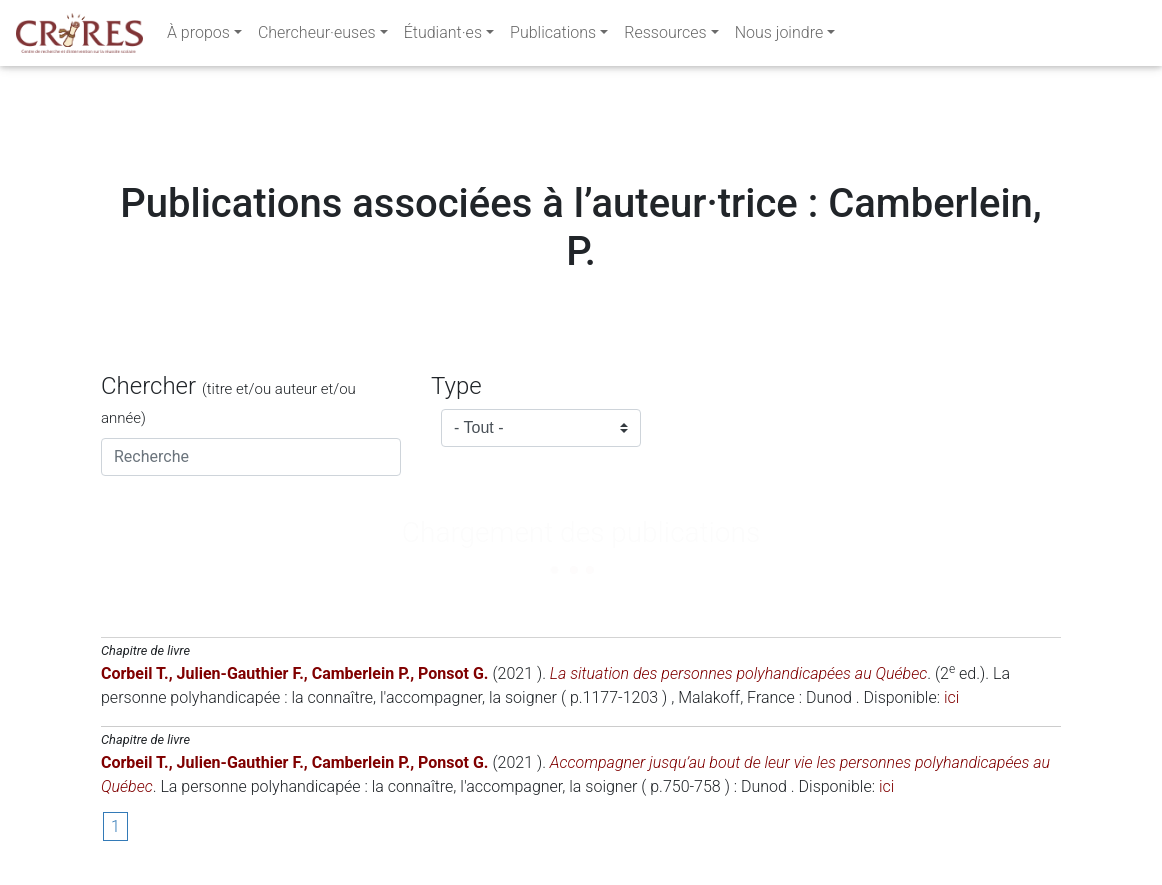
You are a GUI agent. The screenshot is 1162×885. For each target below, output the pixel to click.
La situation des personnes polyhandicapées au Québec (738, 673)
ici (951, 697)
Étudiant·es (443, 36)
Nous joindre (779, 36)
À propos (198, 36)
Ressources (665, 36)
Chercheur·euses (317, 36)
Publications (553, 36)
